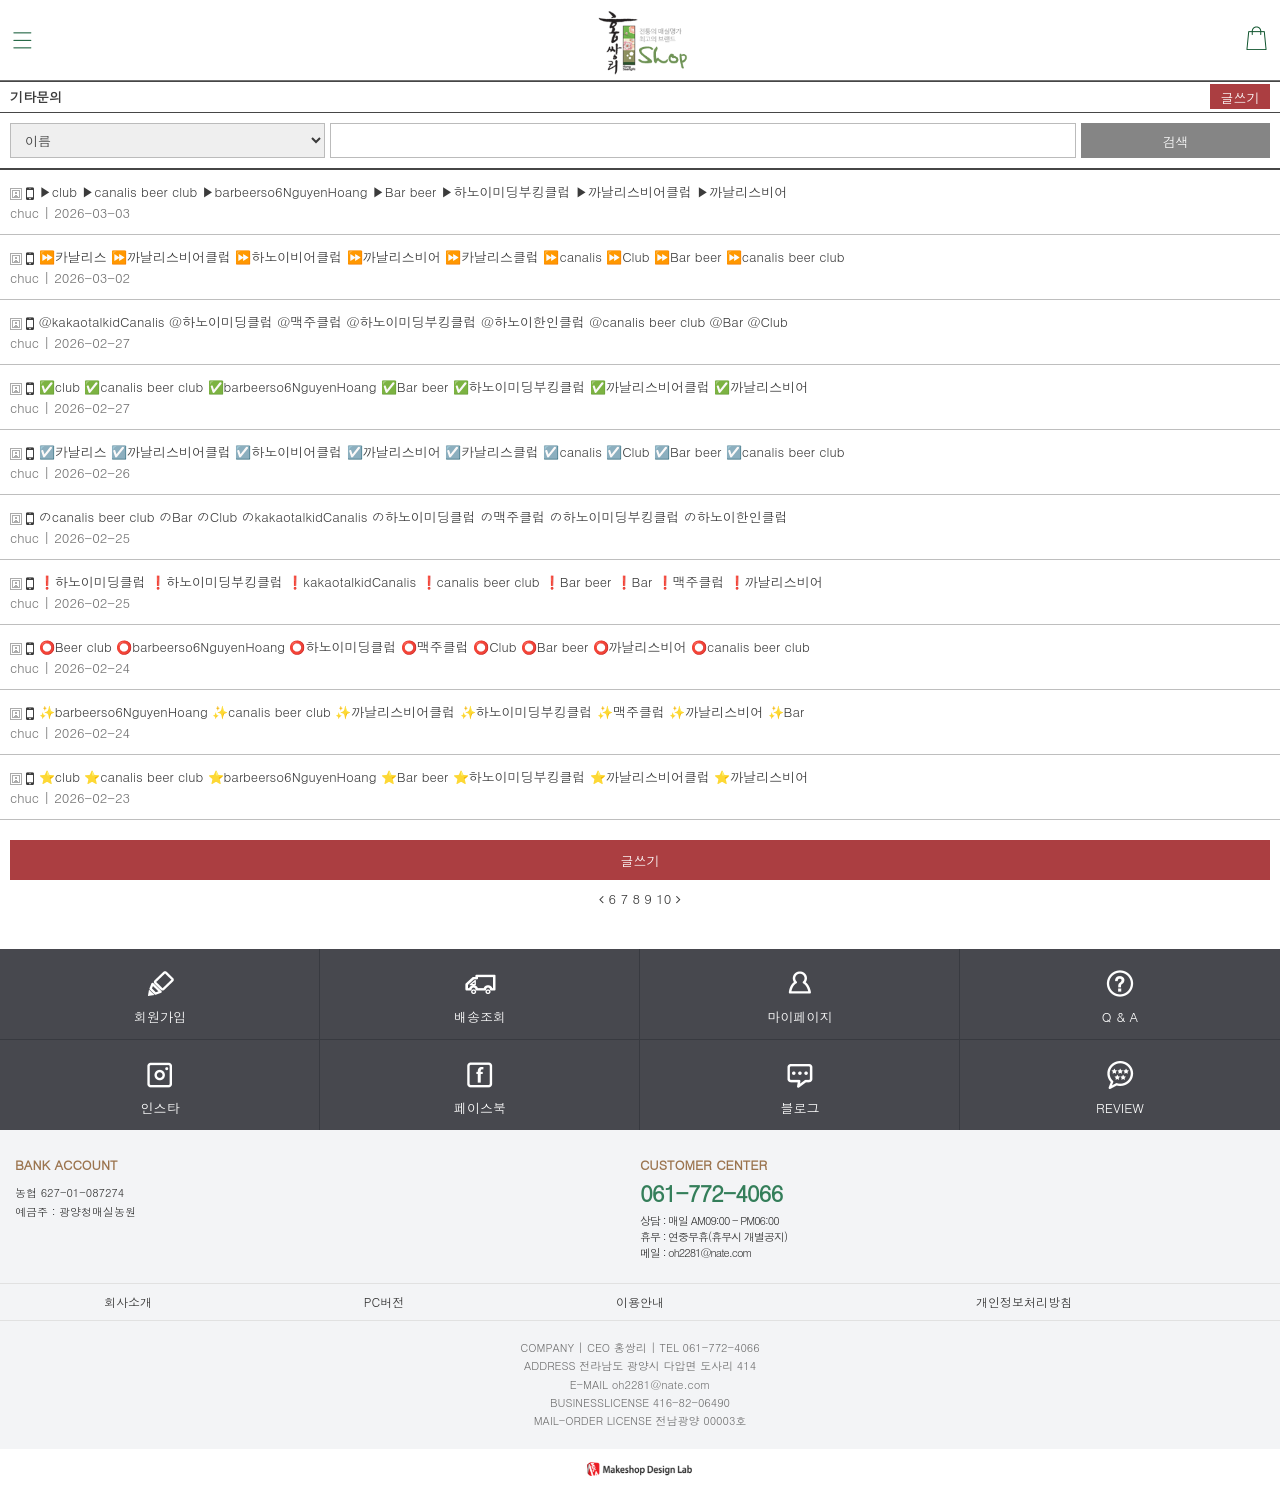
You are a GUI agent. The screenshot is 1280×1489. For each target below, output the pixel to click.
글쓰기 (1240, 97)
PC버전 (384, 1301)
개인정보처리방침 (1024, 1301)
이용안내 (640, 1301)
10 (663, 898)
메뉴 (22, 40)
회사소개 (128, 1301)
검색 (1176, 141)
